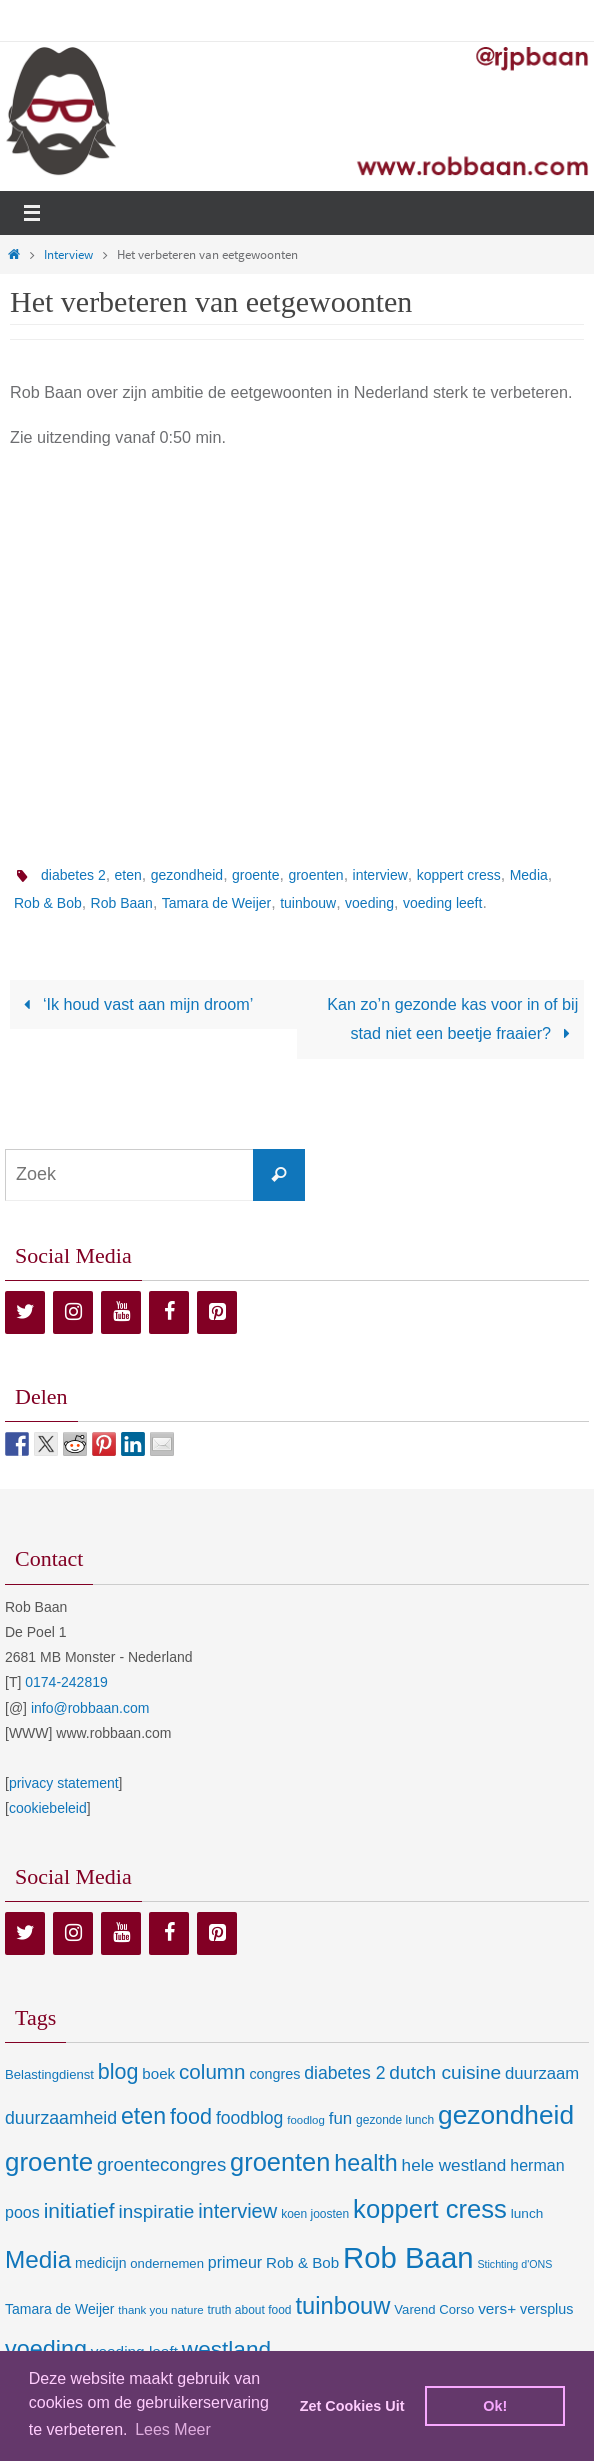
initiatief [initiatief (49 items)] (79, 2210)
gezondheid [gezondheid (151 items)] (506, 2115)
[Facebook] (169, 1312)
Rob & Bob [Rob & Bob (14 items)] (302, 2262)
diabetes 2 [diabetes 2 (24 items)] (344, 2073)
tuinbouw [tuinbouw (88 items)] (342, 2306)
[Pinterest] (217, 1312)
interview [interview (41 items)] (237, 2211)
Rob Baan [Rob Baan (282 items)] (408, 2257)
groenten (315, 875)
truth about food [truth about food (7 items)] (249, 2310)
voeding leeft (442, 903)
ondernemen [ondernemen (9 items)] (167, 2263)
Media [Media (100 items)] (38, 2259)
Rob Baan (122, 903)
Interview (68, 254)
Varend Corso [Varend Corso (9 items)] (434, 2309)
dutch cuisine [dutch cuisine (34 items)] (445, 2072)
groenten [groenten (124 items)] (280, 2162)
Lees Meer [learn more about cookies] (173, 2429)
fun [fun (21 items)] (341, 2118)
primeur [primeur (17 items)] (235, 2262)
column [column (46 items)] (212, 2071)
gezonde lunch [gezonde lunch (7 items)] (395, 2120)
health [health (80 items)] (365, 2163)
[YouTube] (121, 1312)
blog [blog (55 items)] (118, 2072)
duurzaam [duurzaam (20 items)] (542, 2073)
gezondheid (187, 875)
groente (255, 875)
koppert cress (459, 875)
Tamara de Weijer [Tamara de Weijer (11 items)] (59, 2309)
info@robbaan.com (90, 1708)
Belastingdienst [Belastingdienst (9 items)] (49, 2074)
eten (128, 875)
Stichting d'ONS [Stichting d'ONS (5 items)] (514, 2264)
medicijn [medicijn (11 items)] (100, 2263)
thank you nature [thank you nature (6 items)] (160, 2310)
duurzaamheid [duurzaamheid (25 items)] (61, 2118)
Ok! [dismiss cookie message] (495, 2406)
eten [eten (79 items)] (143, 2116)
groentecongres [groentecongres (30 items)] (161, 2164)
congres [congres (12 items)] (274, 2074)
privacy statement (64, 1783)
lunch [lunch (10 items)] (527, 2213)
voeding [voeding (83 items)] (46, 2349)
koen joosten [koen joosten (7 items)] (315, 2214)
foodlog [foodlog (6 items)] (306, 2120)
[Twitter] (25, 1312)
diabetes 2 (73, 875)
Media (529, 875)
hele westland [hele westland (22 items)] (454, 2165)
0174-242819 (66, 1682)
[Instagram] (73, 1312)
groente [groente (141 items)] (49, 2162)
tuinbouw (308, 903)
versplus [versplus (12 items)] (546, 2309)
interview (380, 875)
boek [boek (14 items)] (158, 2073)
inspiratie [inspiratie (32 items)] (157, 2211)
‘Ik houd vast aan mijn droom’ (135, 1004)
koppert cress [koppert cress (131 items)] (430, 2209)
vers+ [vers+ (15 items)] (497, 2308)
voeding (369, 903)
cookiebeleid (48, 1808)
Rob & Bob (48, 903)
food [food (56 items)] (191, 2116)
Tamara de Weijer (216, 903)
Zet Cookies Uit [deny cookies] (352, 2406)
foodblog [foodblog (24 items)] (249, 2118)
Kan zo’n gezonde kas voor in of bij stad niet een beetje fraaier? (452, 1018)
